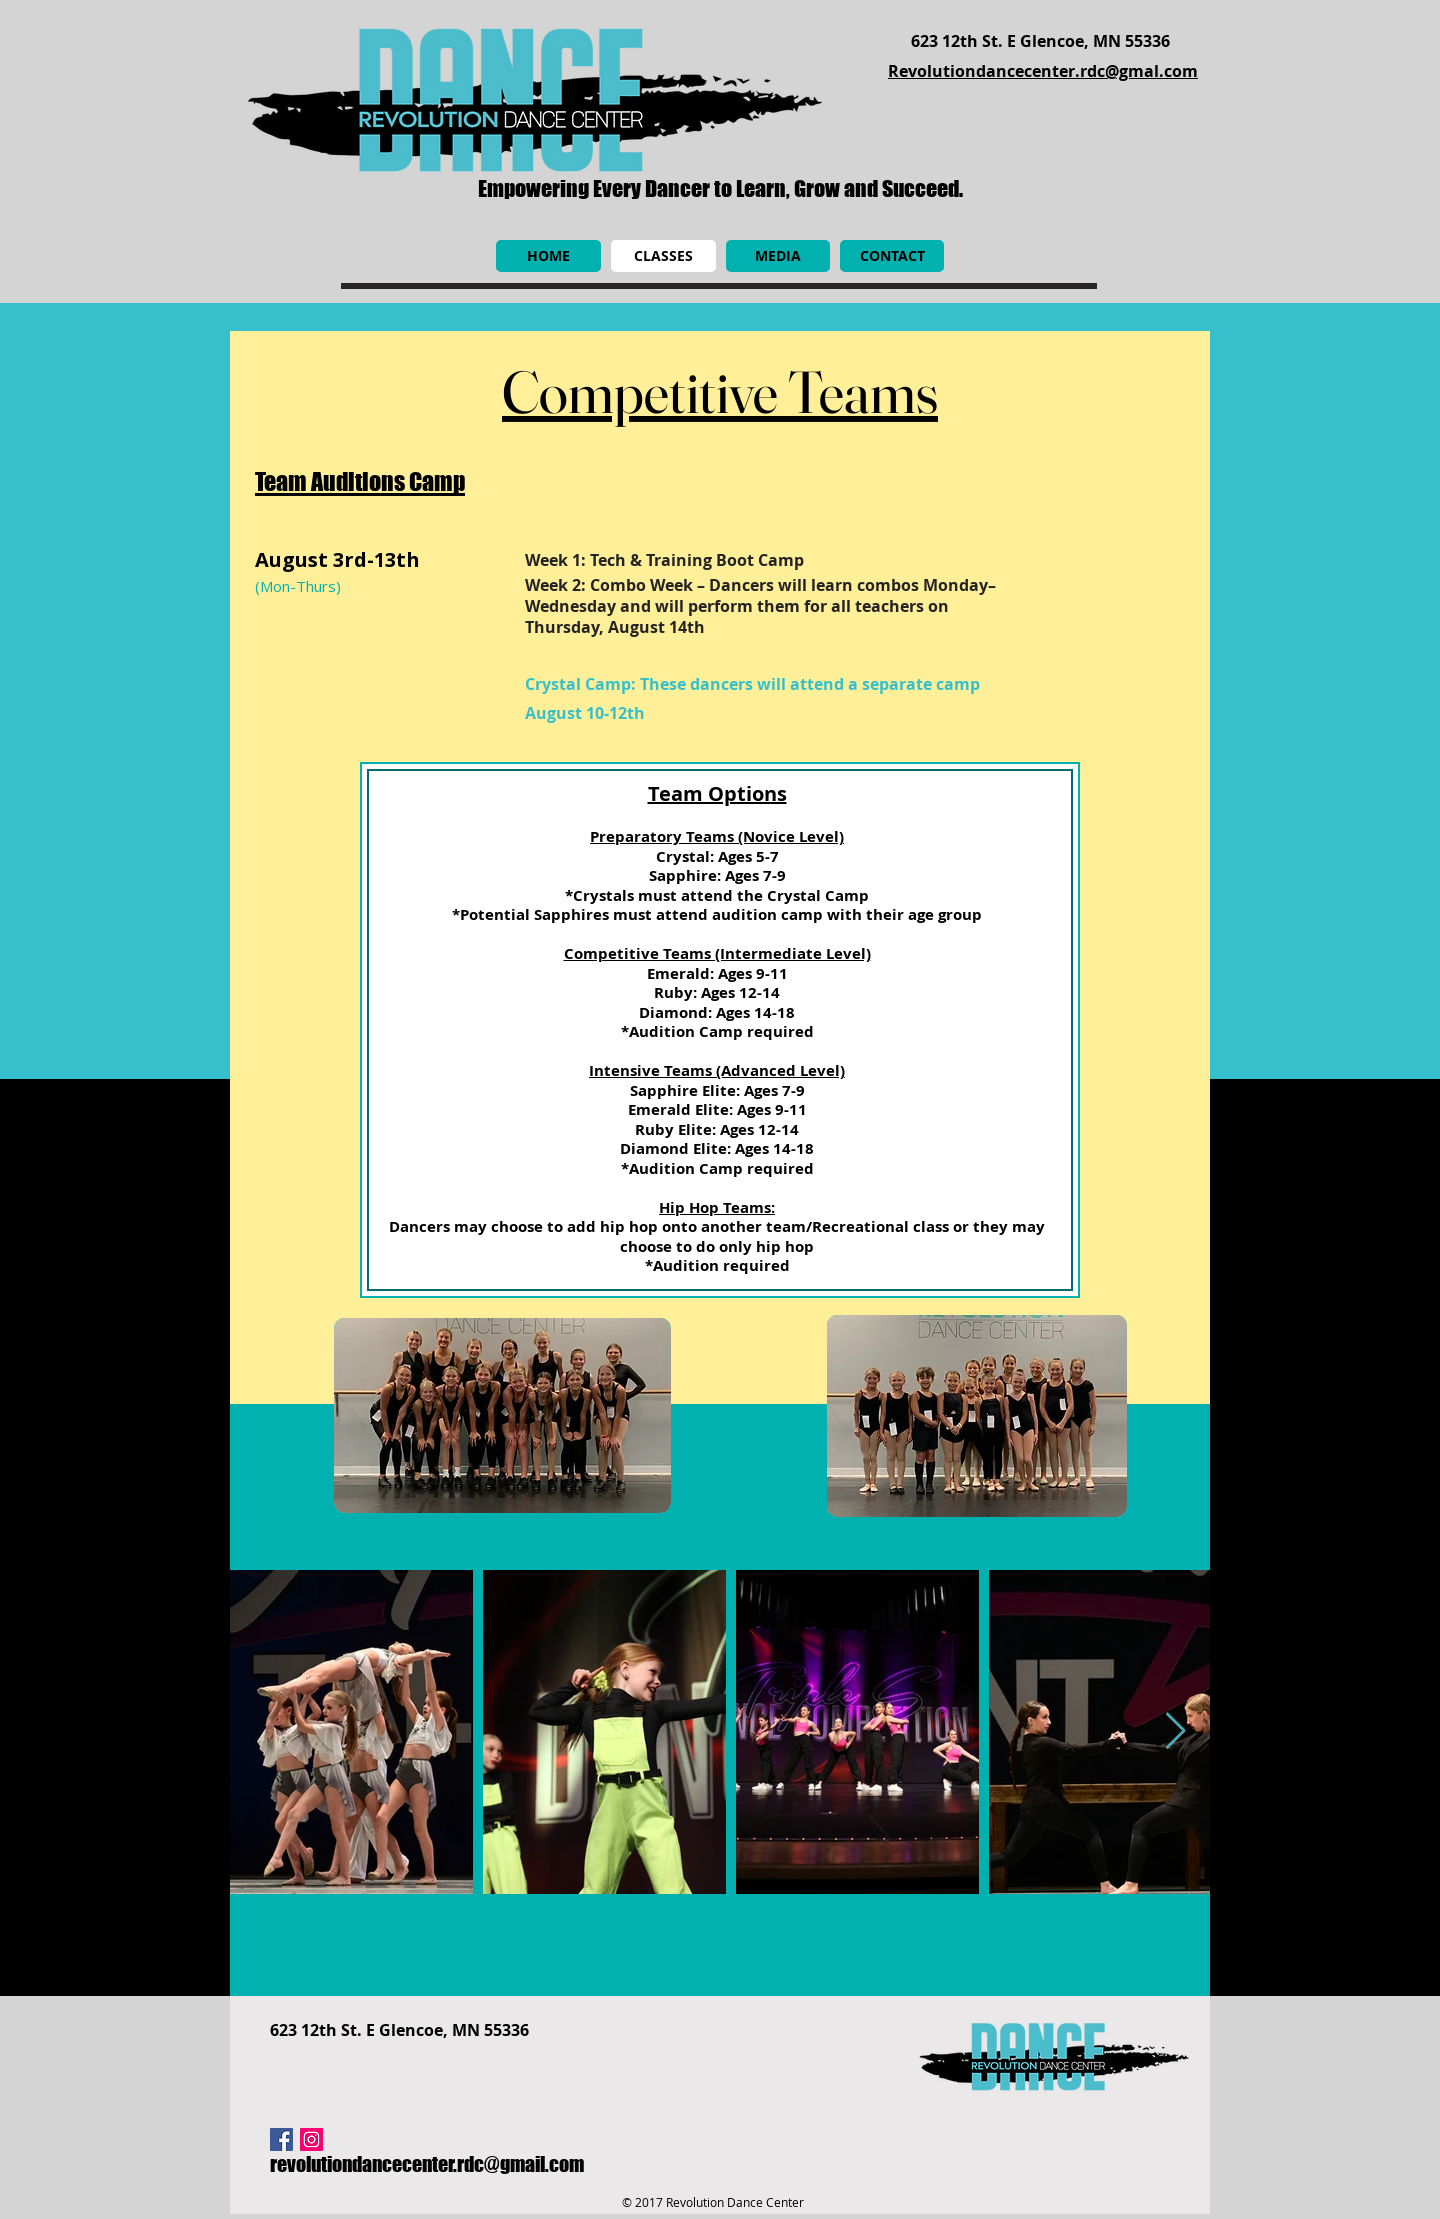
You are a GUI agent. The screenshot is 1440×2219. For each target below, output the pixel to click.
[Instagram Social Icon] (311, 2139)
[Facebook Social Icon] (281, 2139)
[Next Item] (1175, 1731)
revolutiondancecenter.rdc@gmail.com (427, 2164)
